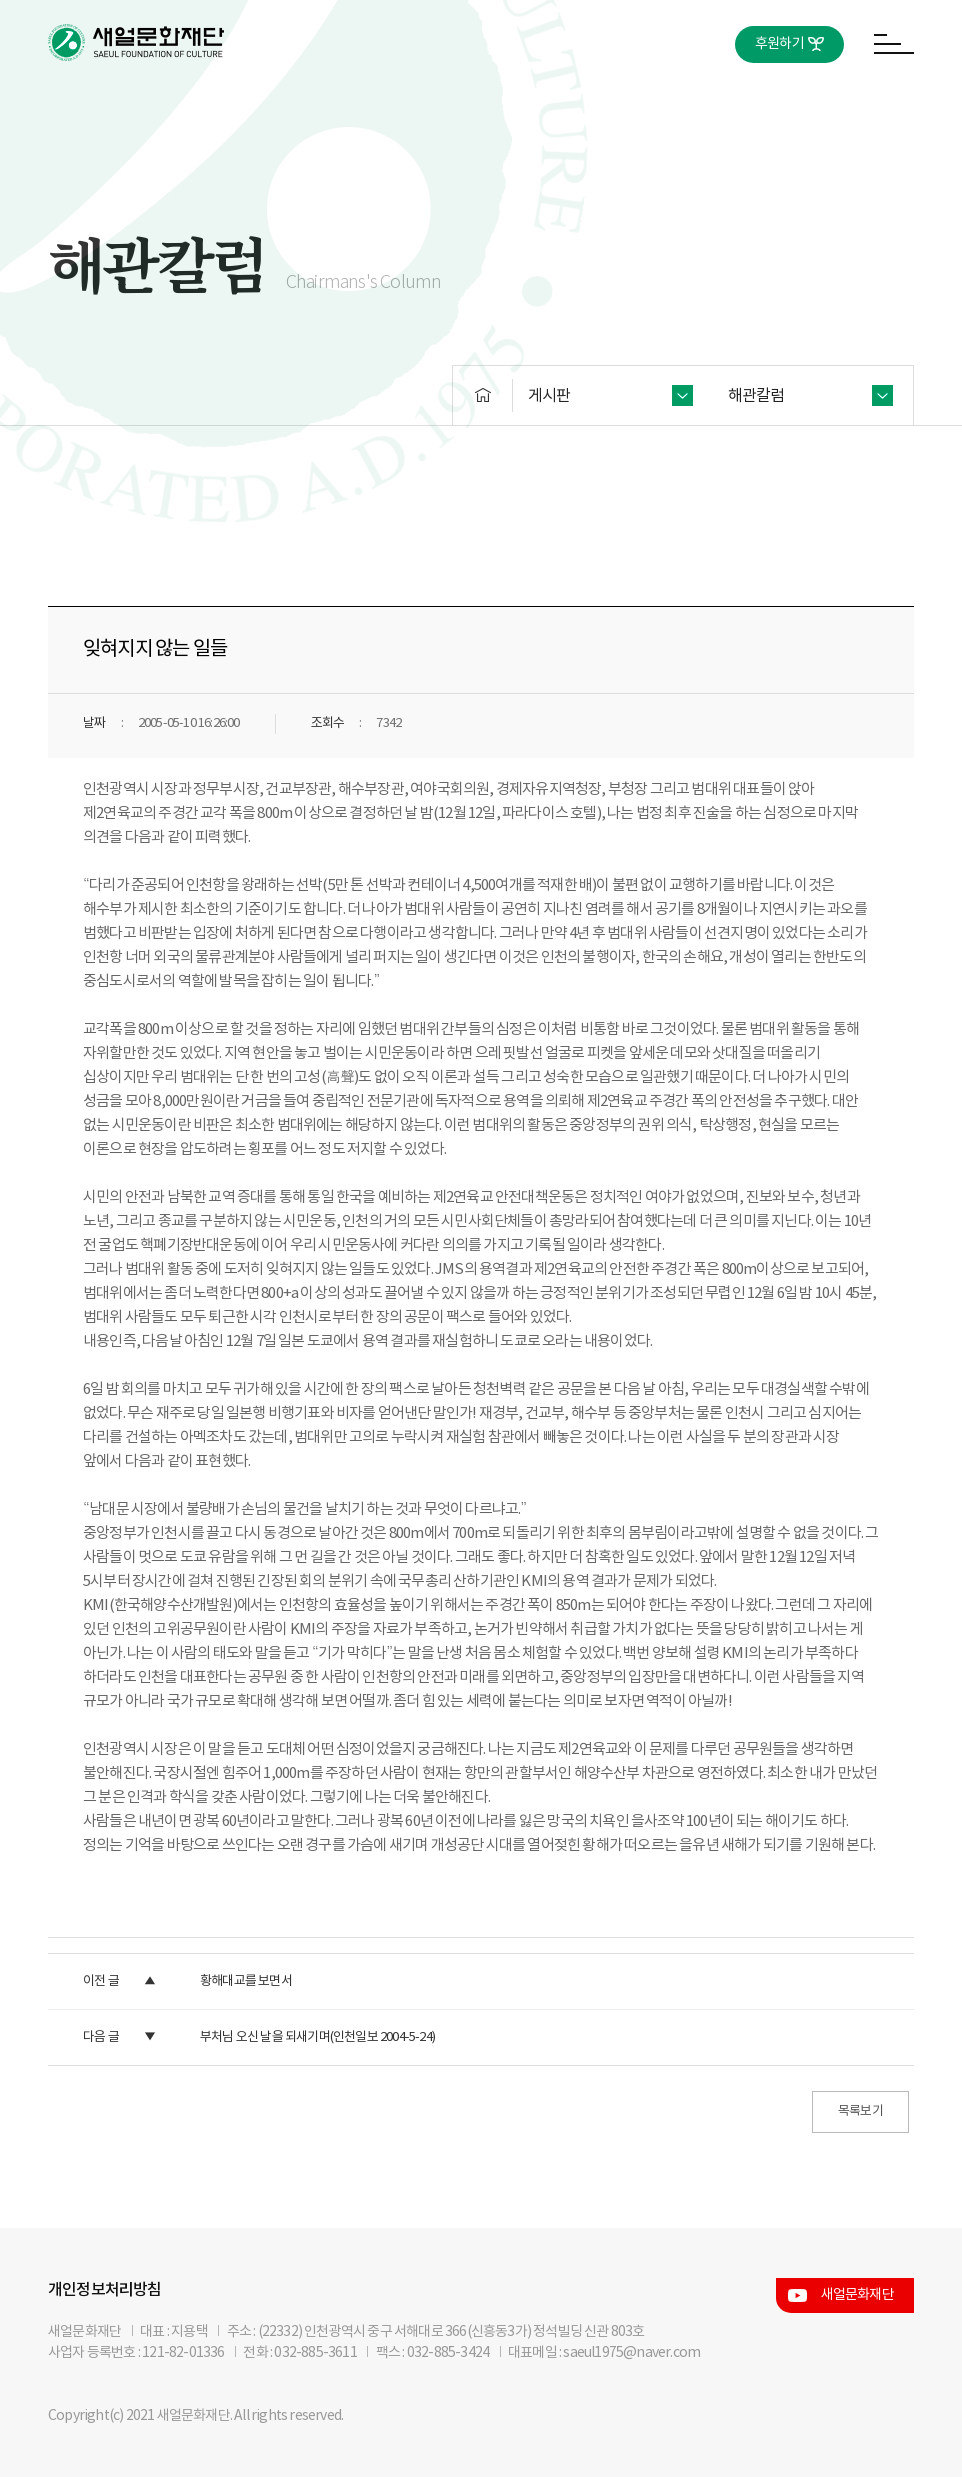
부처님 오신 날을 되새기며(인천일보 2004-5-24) (317, 2037)
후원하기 (779, 44)
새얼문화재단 (857, 2295)
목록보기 (860, 2111)
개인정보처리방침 (105, 2290)
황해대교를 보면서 (246, 1981)
